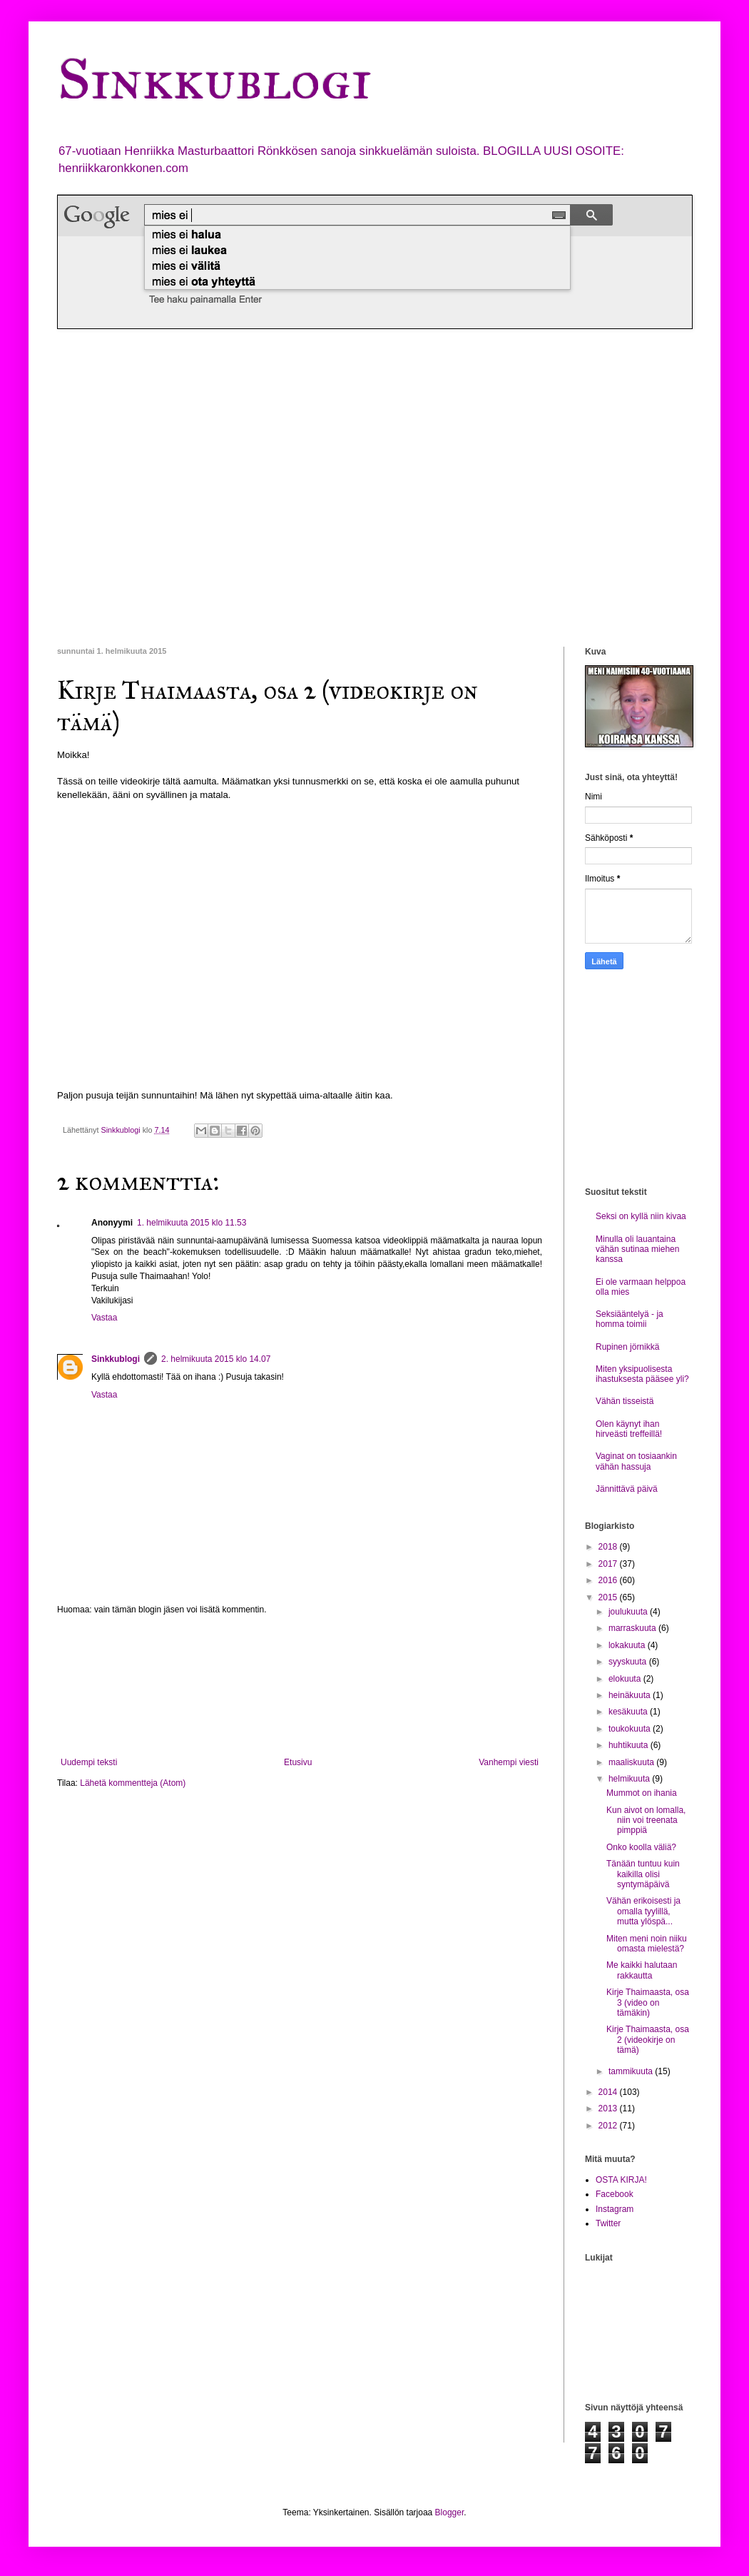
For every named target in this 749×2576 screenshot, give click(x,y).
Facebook (614, 2194)
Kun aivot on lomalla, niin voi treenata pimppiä (646, 1820)
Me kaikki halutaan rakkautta (641, 1970)
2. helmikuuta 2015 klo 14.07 (215, 1359)
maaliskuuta (632, 1762)
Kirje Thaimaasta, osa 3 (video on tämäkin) (647, 2002)
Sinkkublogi (214, 79)
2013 (609, 2108)
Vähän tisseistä (624, 1401)
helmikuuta (630, 1779)
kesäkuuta (629, 1712)
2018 (609, 1547)
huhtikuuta (629, 1745)
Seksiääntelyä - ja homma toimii (629, 1319)
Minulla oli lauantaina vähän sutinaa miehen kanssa (637, 1249)
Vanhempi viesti (509, 1762)
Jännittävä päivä (627, 1489)
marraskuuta (633, 1628)
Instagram (614, 2209)
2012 (609, 2126)
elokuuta (625, 1679)
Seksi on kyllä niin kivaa (641, 1216)
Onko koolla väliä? (641, 1847)
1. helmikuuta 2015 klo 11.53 (191, 1223)
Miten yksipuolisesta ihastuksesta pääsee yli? (642, 1374)
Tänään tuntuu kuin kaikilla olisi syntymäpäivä (643, 1874)
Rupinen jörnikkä (627, 1347)
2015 (609, 1597)
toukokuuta (630, 1729)
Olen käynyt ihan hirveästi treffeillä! (629, 1429)
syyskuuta (628, 1662)
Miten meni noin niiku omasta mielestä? (646, 1944)
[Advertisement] (134, 488)
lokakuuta (628, 1645)
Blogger (449, 2512)
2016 (609, 1580)
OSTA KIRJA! (621, 2180)
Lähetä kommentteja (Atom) (132, 1783)
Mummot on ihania (641, 1793)
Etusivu (298, 1762)
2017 (609, 1564)
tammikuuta (631, 2071)
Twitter (608, 2223)
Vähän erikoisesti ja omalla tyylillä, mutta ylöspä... (643, 1911)
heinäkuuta (630, 1695)
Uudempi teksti (89, 1762)
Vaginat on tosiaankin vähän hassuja (636, 1461)
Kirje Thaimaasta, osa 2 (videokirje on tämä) (647, 2039)
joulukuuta (629, 1612)
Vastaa (104, 1318)
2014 (609, 2092)
